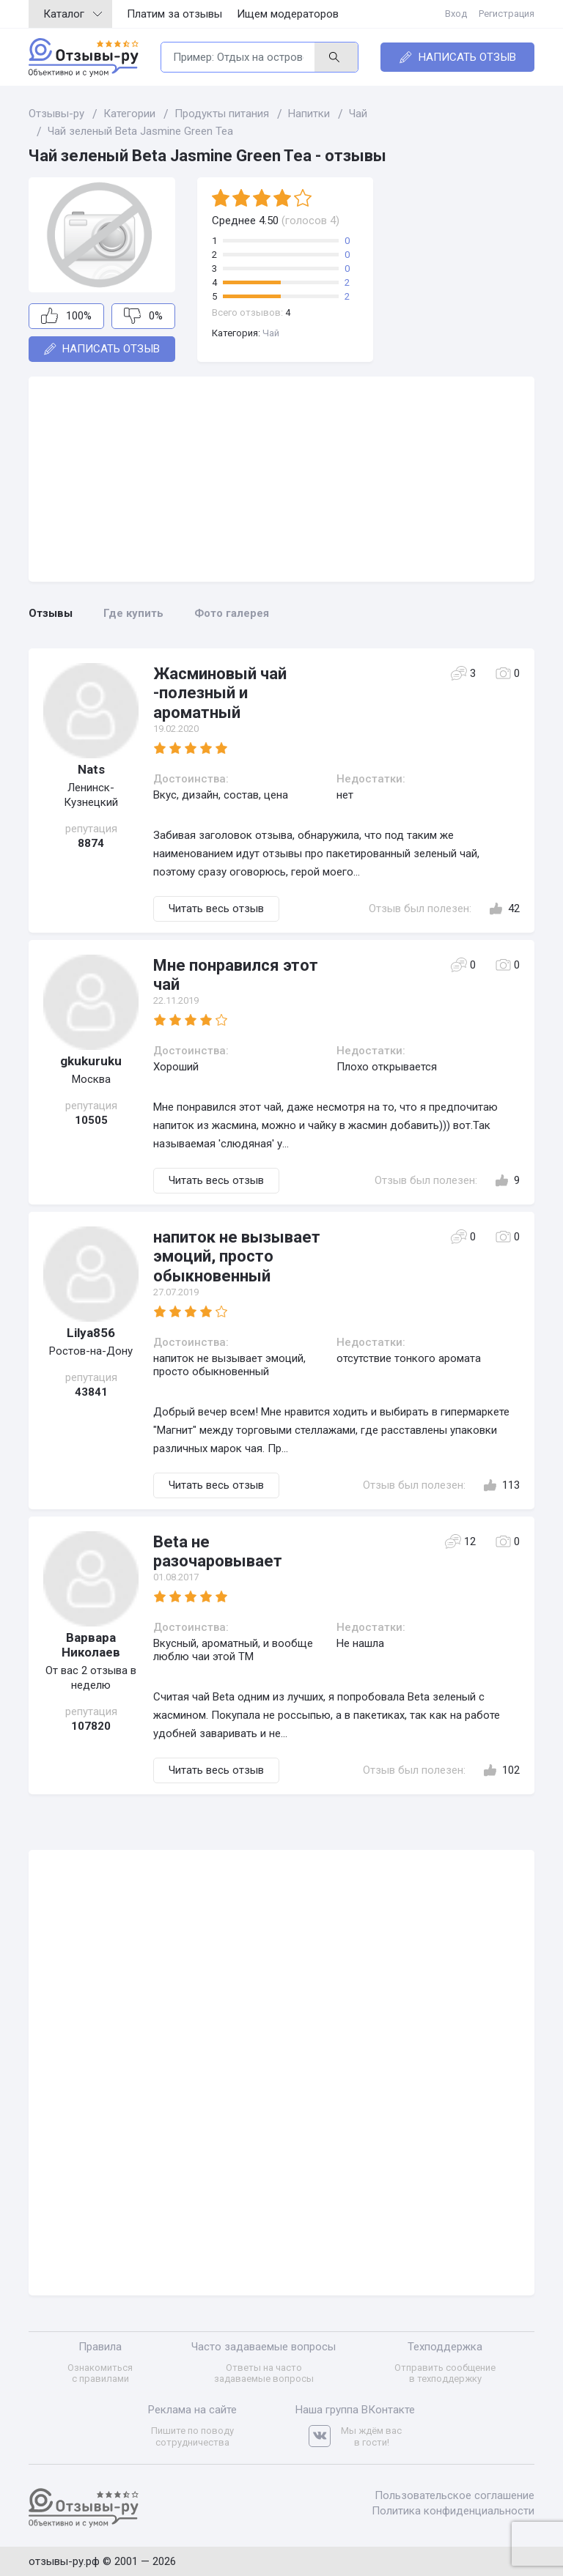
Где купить (133, 613)
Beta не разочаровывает (217, 1551)
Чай (270, 332)
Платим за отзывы (174, 14)
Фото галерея (231, 613)
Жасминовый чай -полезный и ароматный (220, 693)
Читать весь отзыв (216, 908)
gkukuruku (91, 1061)
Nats (91, 769)
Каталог (72, 14)
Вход (456, 13)
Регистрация (506, 13)
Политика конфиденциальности (453, 2510)
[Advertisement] (281, 479)
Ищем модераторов (288, 14)
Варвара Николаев (91, 1644)
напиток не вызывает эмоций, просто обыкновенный (236, 1256)
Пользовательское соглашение (454, 2495)
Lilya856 (91, 1332)
